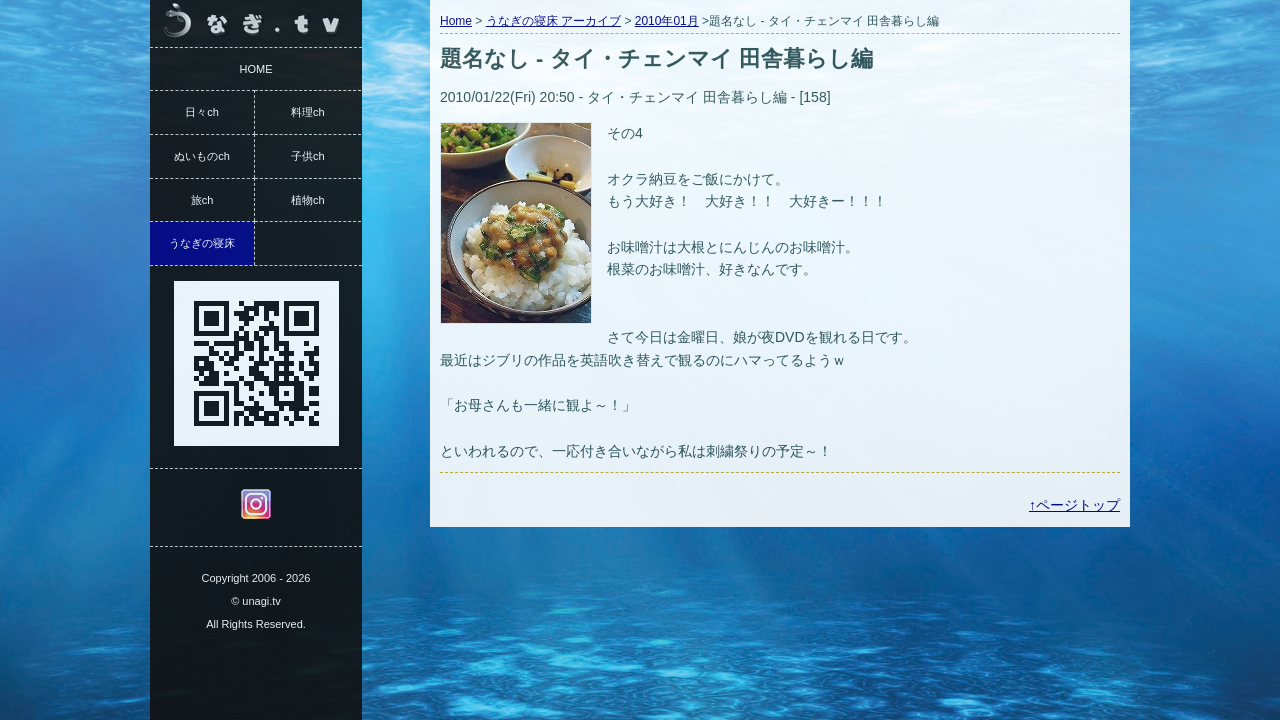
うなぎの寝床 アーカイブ (553, 21)
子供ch (308, 156)
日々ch (202, 112)
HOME (256, 69)
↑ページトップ (1074, 505)
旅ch (202, 200)
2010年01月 (667, 21)
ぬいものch (202, 156)
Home (456, 21)
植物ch (308, 200)
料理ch (308, 112)
